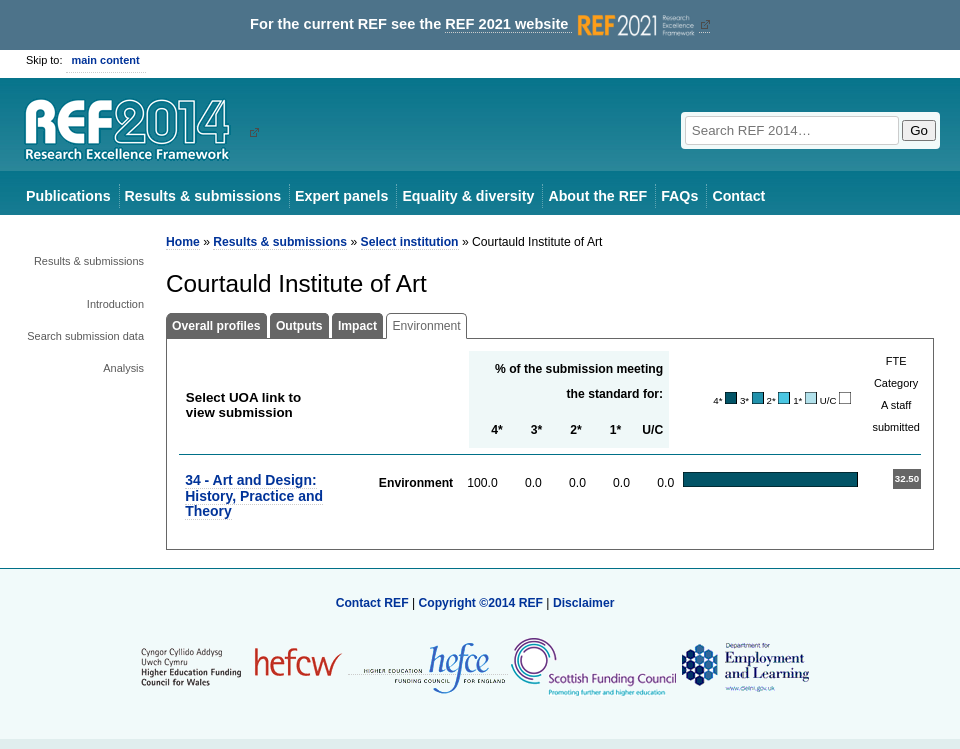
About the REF (597, 196)
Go (919, 130)
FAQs (679, 196)
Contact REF (372, 603)
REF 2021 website (571, 24)
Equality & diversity (468, 196)
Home (183, 242)
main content (106, 60)
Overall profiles (216, 326)
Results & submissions (203, 196)
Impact (357, 326)
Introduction (115, 304)
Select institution (410, 242)
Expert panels (341, 196)
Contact (738, 196)
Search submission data (85, 336)
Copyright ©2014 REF (482, 603)
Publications (68, 196)
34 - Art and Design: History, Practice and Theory (254, 495)
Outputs (299, 326)
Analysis (123, 368)
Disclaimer (584, 603)
